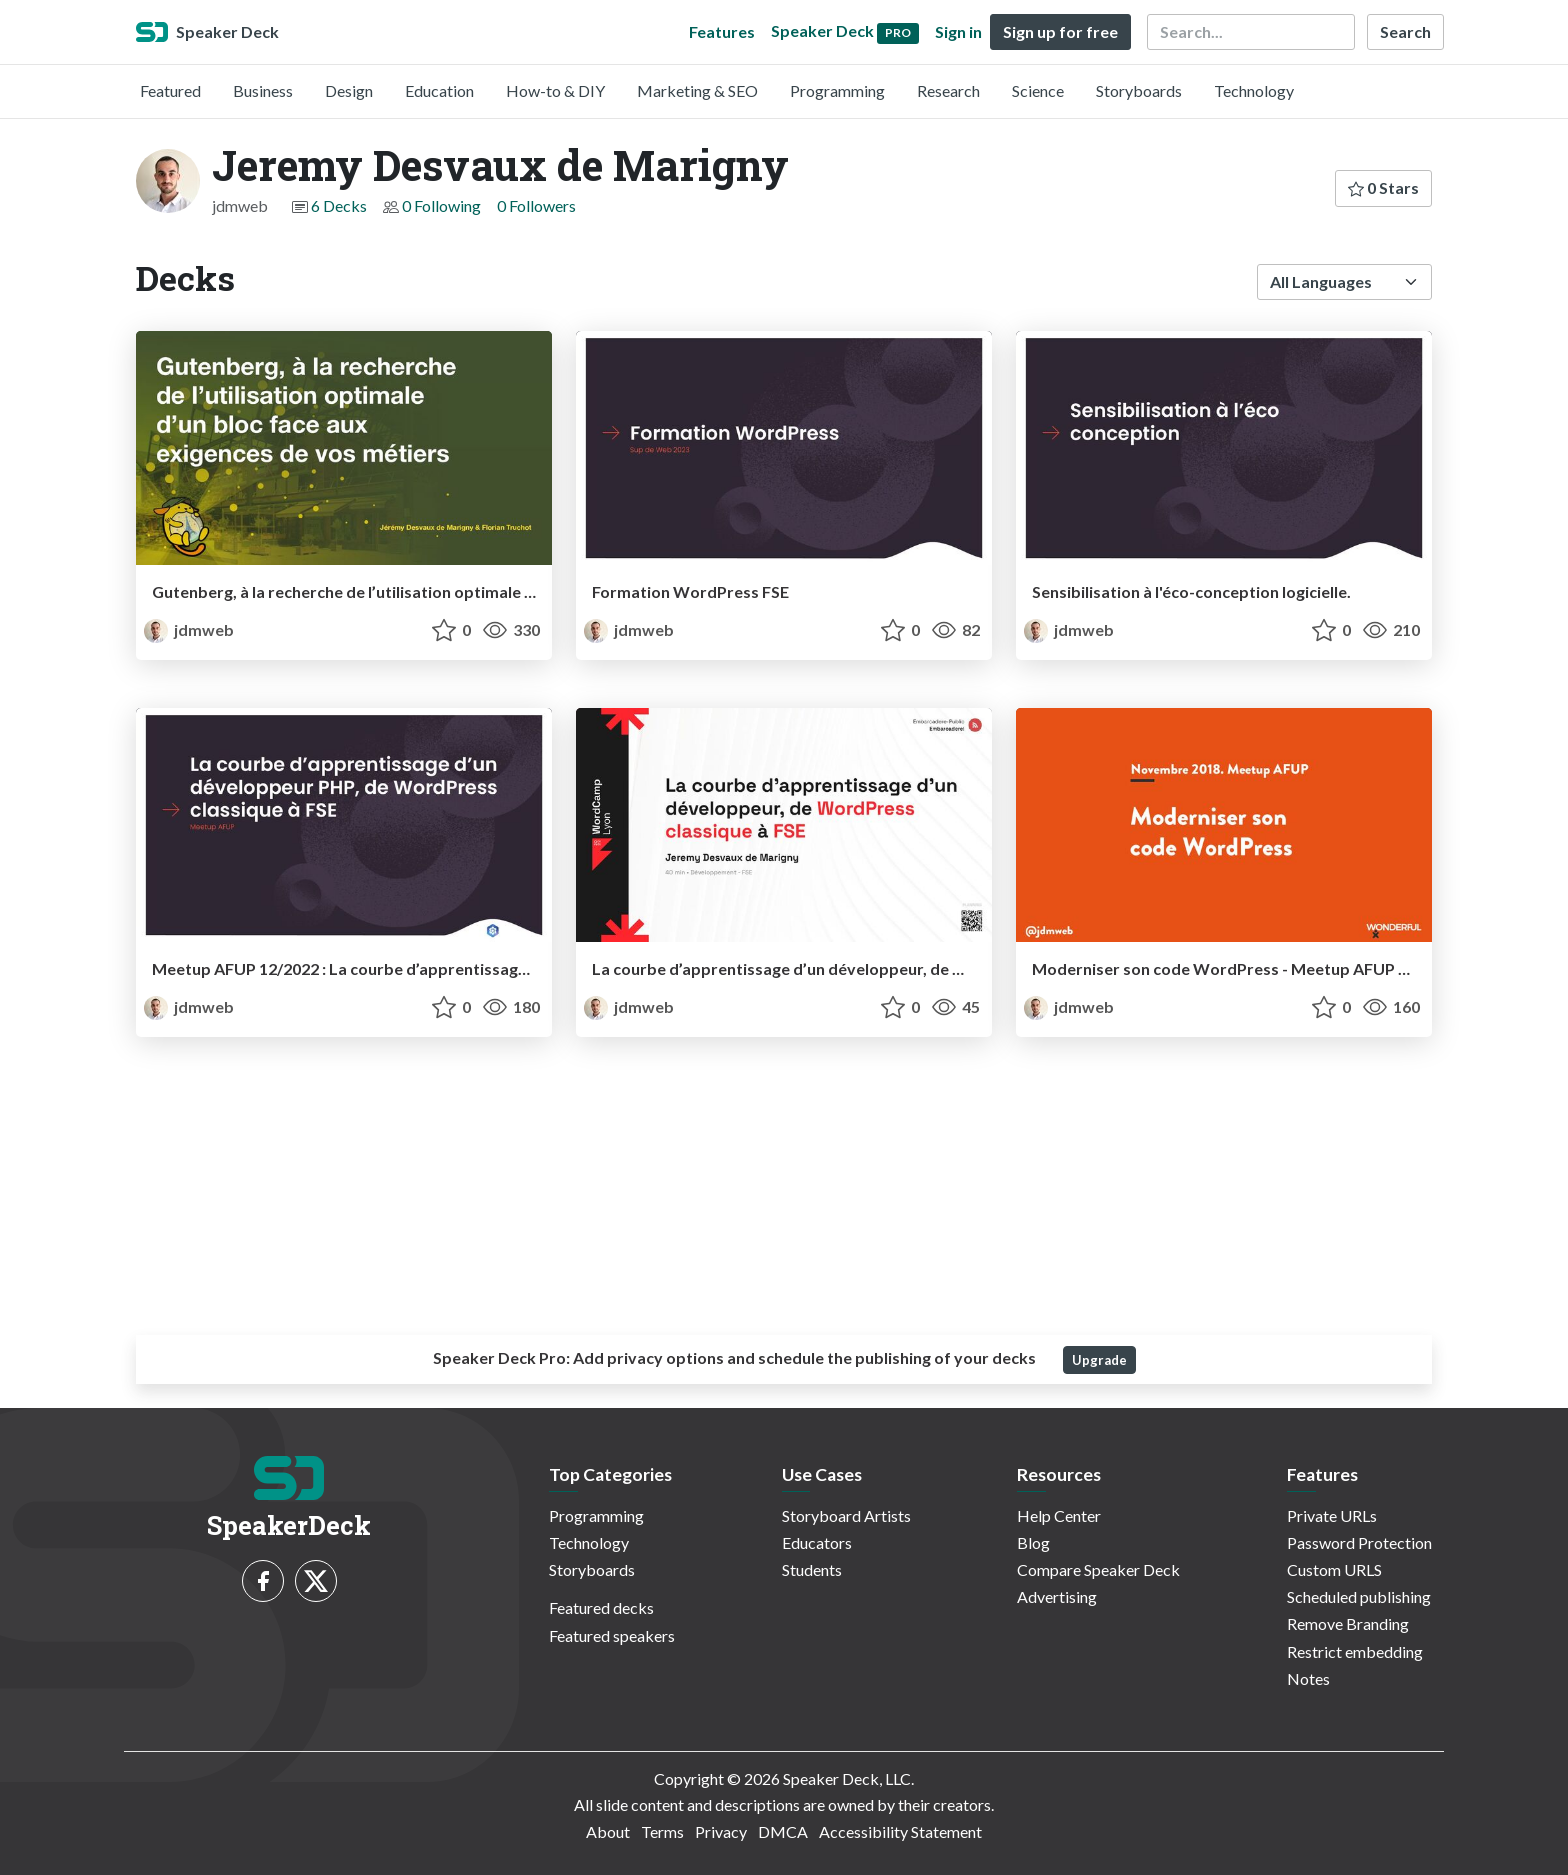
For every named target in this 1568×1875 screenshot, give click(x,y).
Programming (837, 90)
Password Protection (1359, 1542)
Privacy (721, 1831)
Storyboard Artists (846, 1515)
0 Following (441, 205)
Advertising (1057, 1596)
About (608, 1831)
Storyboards (1139, 90)
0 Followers (536, 205)
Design (349, 90)
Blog (1033, 1542)
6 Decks (339, 205)
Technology (1254, 90)
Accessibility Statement (900, 1831)
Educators (817, 1542)
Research (948, 90)
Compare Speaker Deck (1098, 1569)
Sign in (958, 31)
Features (722, 31)
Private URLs (1332, 1515)
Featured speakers (612, 1635)
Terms (662, 1831)
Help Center (1059, 1515)
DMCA (783, 1831)
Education (439, 90)
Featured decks (601, 1607)
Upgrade (1099, 1360)
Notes (1308, 1678)
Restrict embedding (1355, 1651)
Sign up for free (1060, 31)
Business (263, 90)
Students (812, 1569)
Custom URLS (1334, 1569)
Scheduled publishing (1359, 1596)
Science (1038, 90)
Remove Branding (1348, 1623)
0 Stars (1383, 187)
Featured (170, 90)
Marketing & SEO (697, 90)
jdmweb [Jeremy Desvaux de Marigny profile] (189, 629)
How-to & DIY (555, 90)
